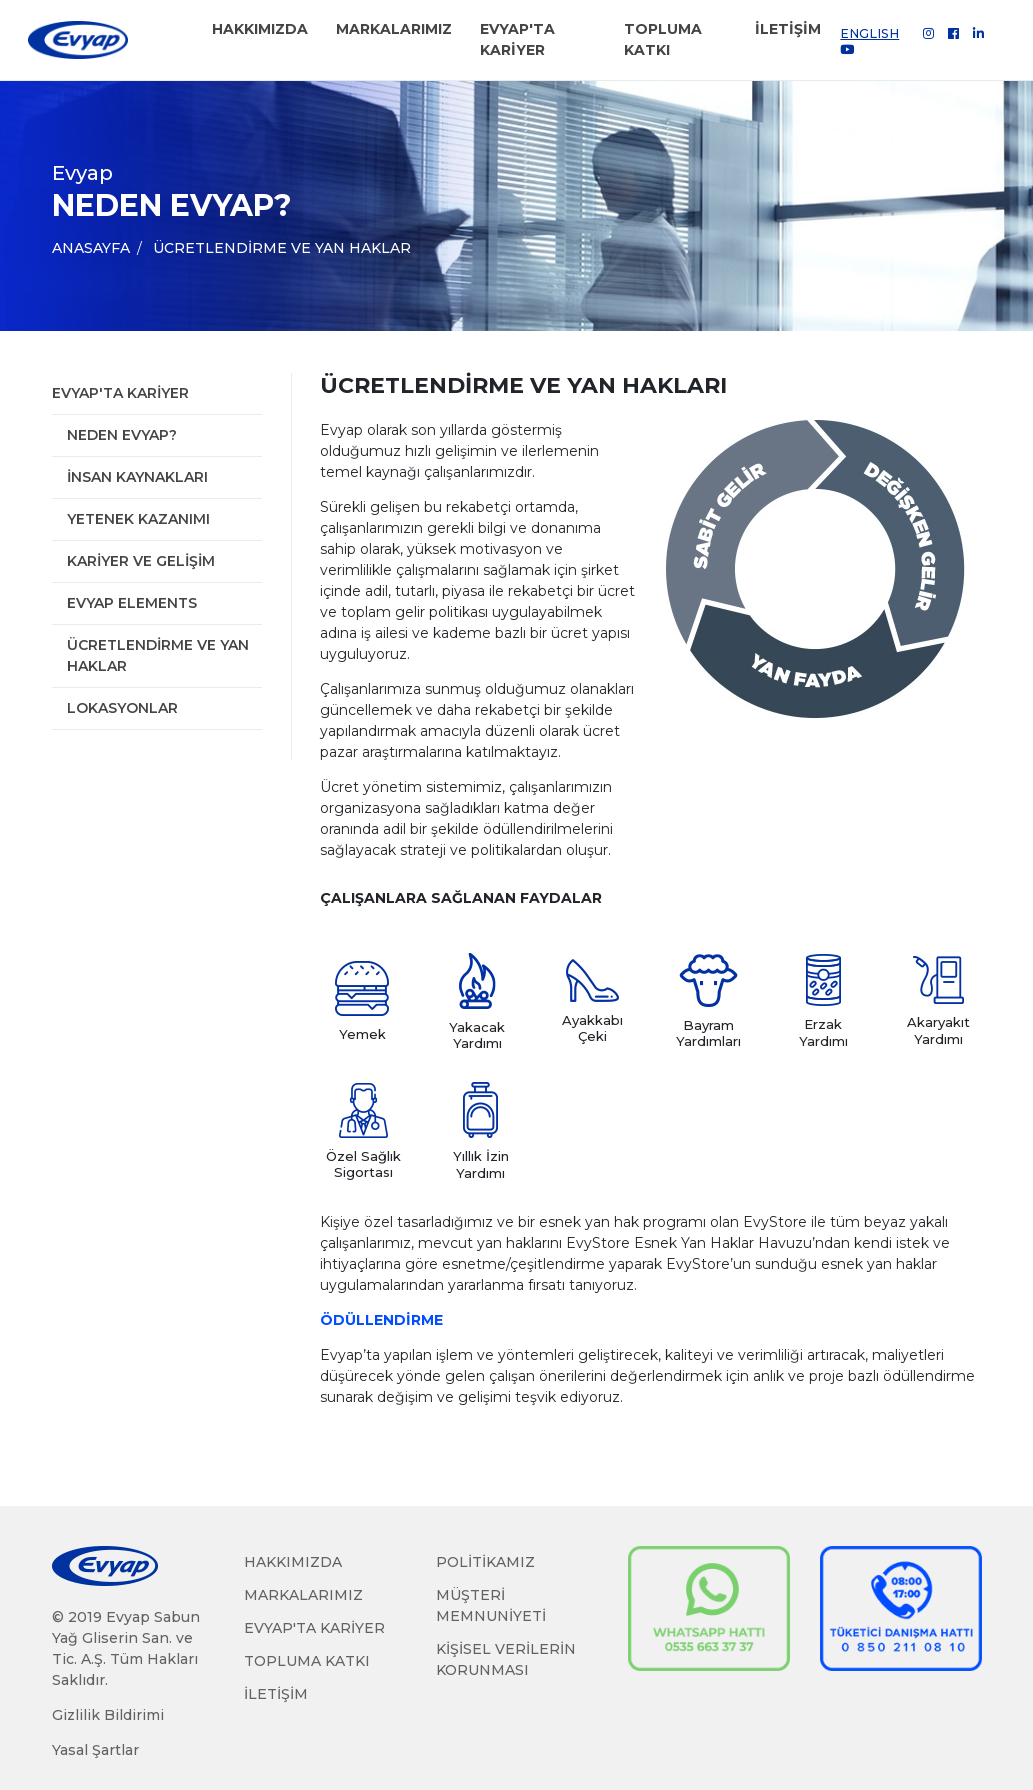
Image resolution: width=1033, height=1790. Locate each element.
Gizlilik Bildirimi (108, 1715)
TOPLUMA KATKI (663, 39)
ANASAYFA (91, 248)
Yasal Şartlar (95, 1750)
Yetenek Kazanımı (138, 519)
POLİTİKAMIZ (485, 1562)
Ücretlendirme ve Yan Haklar (282, 248)
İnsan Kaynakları (137, 477)
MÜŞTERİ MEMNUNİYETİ (491, 1605)
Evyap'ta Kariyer (120, 393)
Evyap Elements (132, 603)
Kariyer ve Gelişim (141, 561)
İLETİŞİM (788, 29)
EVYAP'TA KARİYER (517, 39)
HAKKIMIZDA (260, 29)
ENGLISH (869, 33)
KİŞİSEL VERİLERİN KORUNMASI (506, 1659)
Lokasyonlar (122, 708)
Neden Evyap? (122, 435)
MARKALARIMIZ (394, 29)
